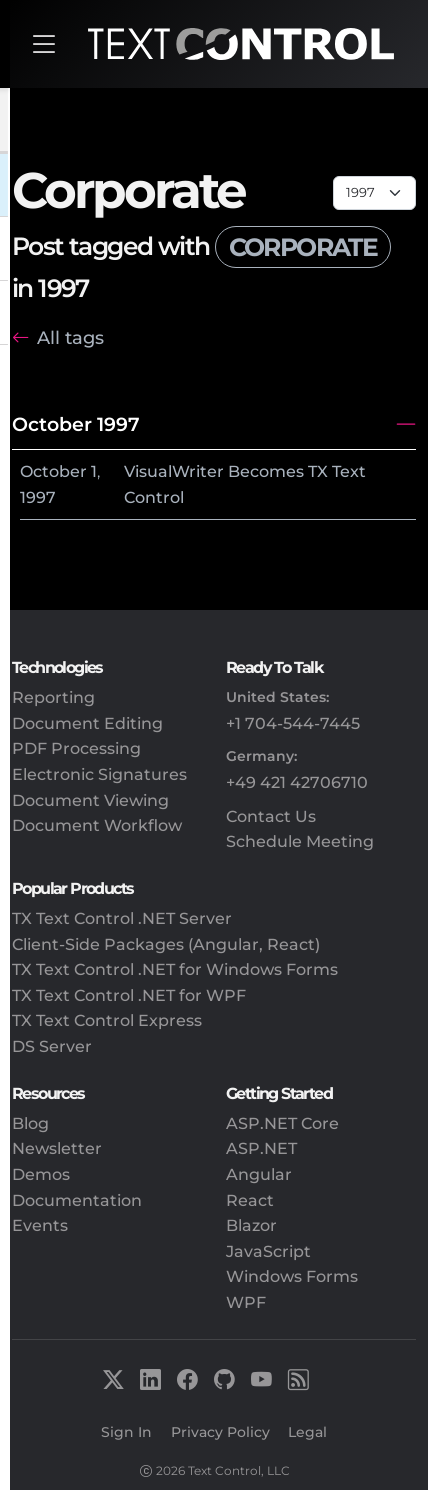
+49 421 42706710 (297, 782)
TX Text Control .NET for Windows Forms (175, 969)
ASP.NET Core (282, 1123)
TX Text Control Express (107, 1020)
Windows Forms (292, 1276)
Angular (259, 1174)
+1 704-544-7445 (293, 723)
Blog (30, 1123)
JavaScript (268, 1251)
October (53, 471)
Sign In (126, 1432)
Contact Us (271, 816)
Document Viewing (90, 800)
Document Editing (87, 723)
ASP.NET (261, 1148)
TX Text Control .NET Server (122, 918)
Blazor (251, 1225)
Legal (307, 1432)
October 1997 (76, 424)
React (250, 1200)
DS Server (52, 1046)
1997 (38, 497)
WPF (246, 1302)
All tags (70, 337)
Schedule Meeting (300, 841)
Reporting (53, 697)
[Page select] (374, 193)
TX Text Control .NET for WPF (129, 995)
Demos (41, 1174)
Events (40, 1225)
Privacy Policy (220, 1432)
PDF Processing (76, 748)
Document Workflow (97, 825)
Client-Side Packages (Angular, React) (166, 944)
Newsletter (57, 1148)
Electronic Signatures (99, 774)
